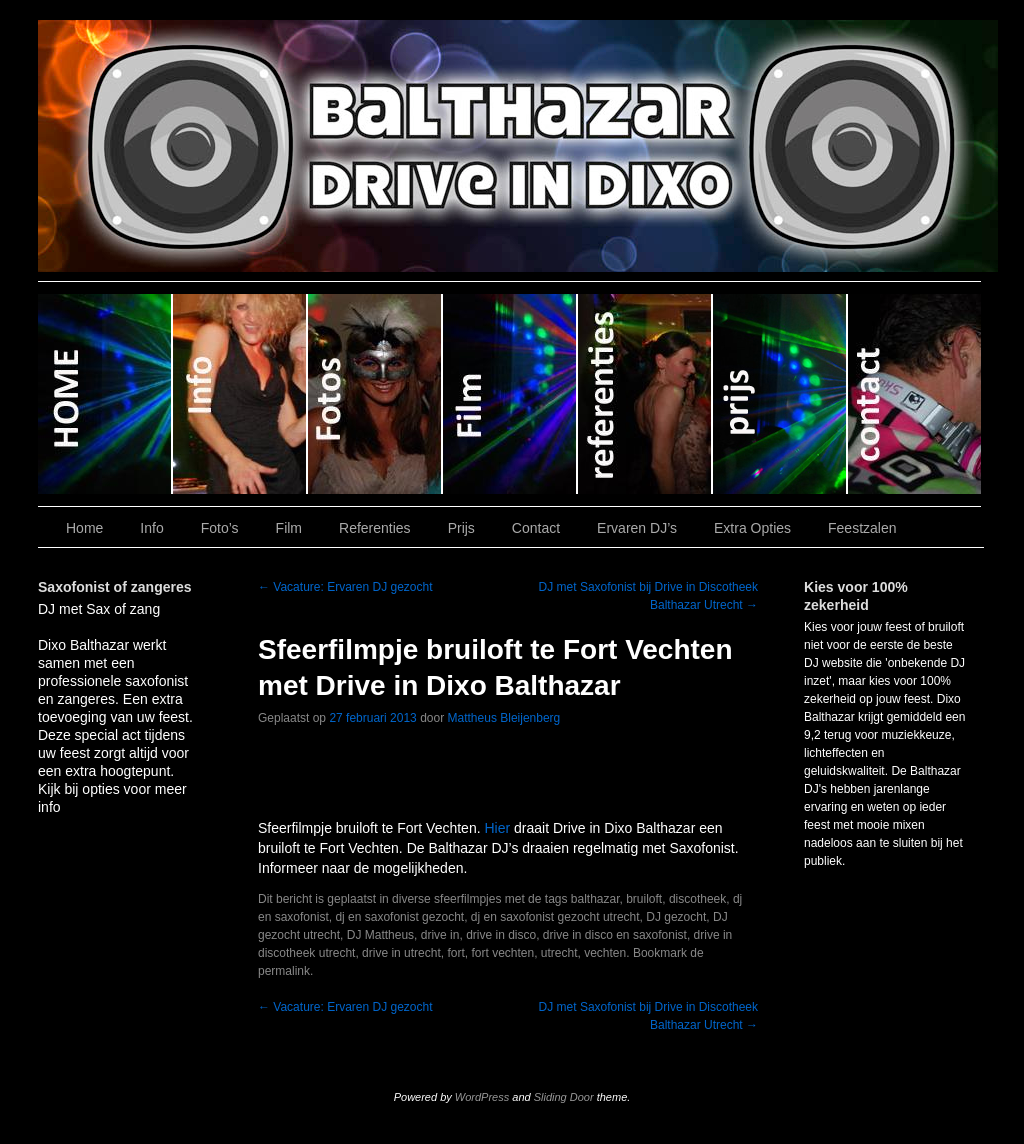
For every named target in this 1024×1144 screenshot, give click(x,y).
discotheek (697, 899)
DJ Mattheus (380, 935)
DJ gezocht (676, 917)
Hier (497, 828)
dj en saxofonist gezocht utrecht (555, 917)
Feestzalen (862, 528)
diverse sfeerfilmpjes (446, 899)
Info (240, 394)
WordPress (482, 1097)
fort (455, 953)
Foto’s (375, 394)
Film (510, 394)
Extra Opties (752, 528)
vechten (605, 953)
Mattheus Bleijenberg (504, 718)
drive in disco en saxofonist (615, 935)
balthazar (595, 899)
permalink (284, 971)
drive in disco (501, 935)
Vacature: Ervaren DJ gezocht (345, 587)
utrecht (559, 953)
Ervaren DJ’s (637, 528)
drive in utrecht (401, 953)
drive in (440, 935)
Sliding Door (564, 1097)
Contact (914, 394)
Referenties (645, 394)
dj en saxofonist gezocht (399, 917)
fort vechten (502, 953)
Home (105, 394)
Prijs (780, 394)
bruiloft (644, 899)
